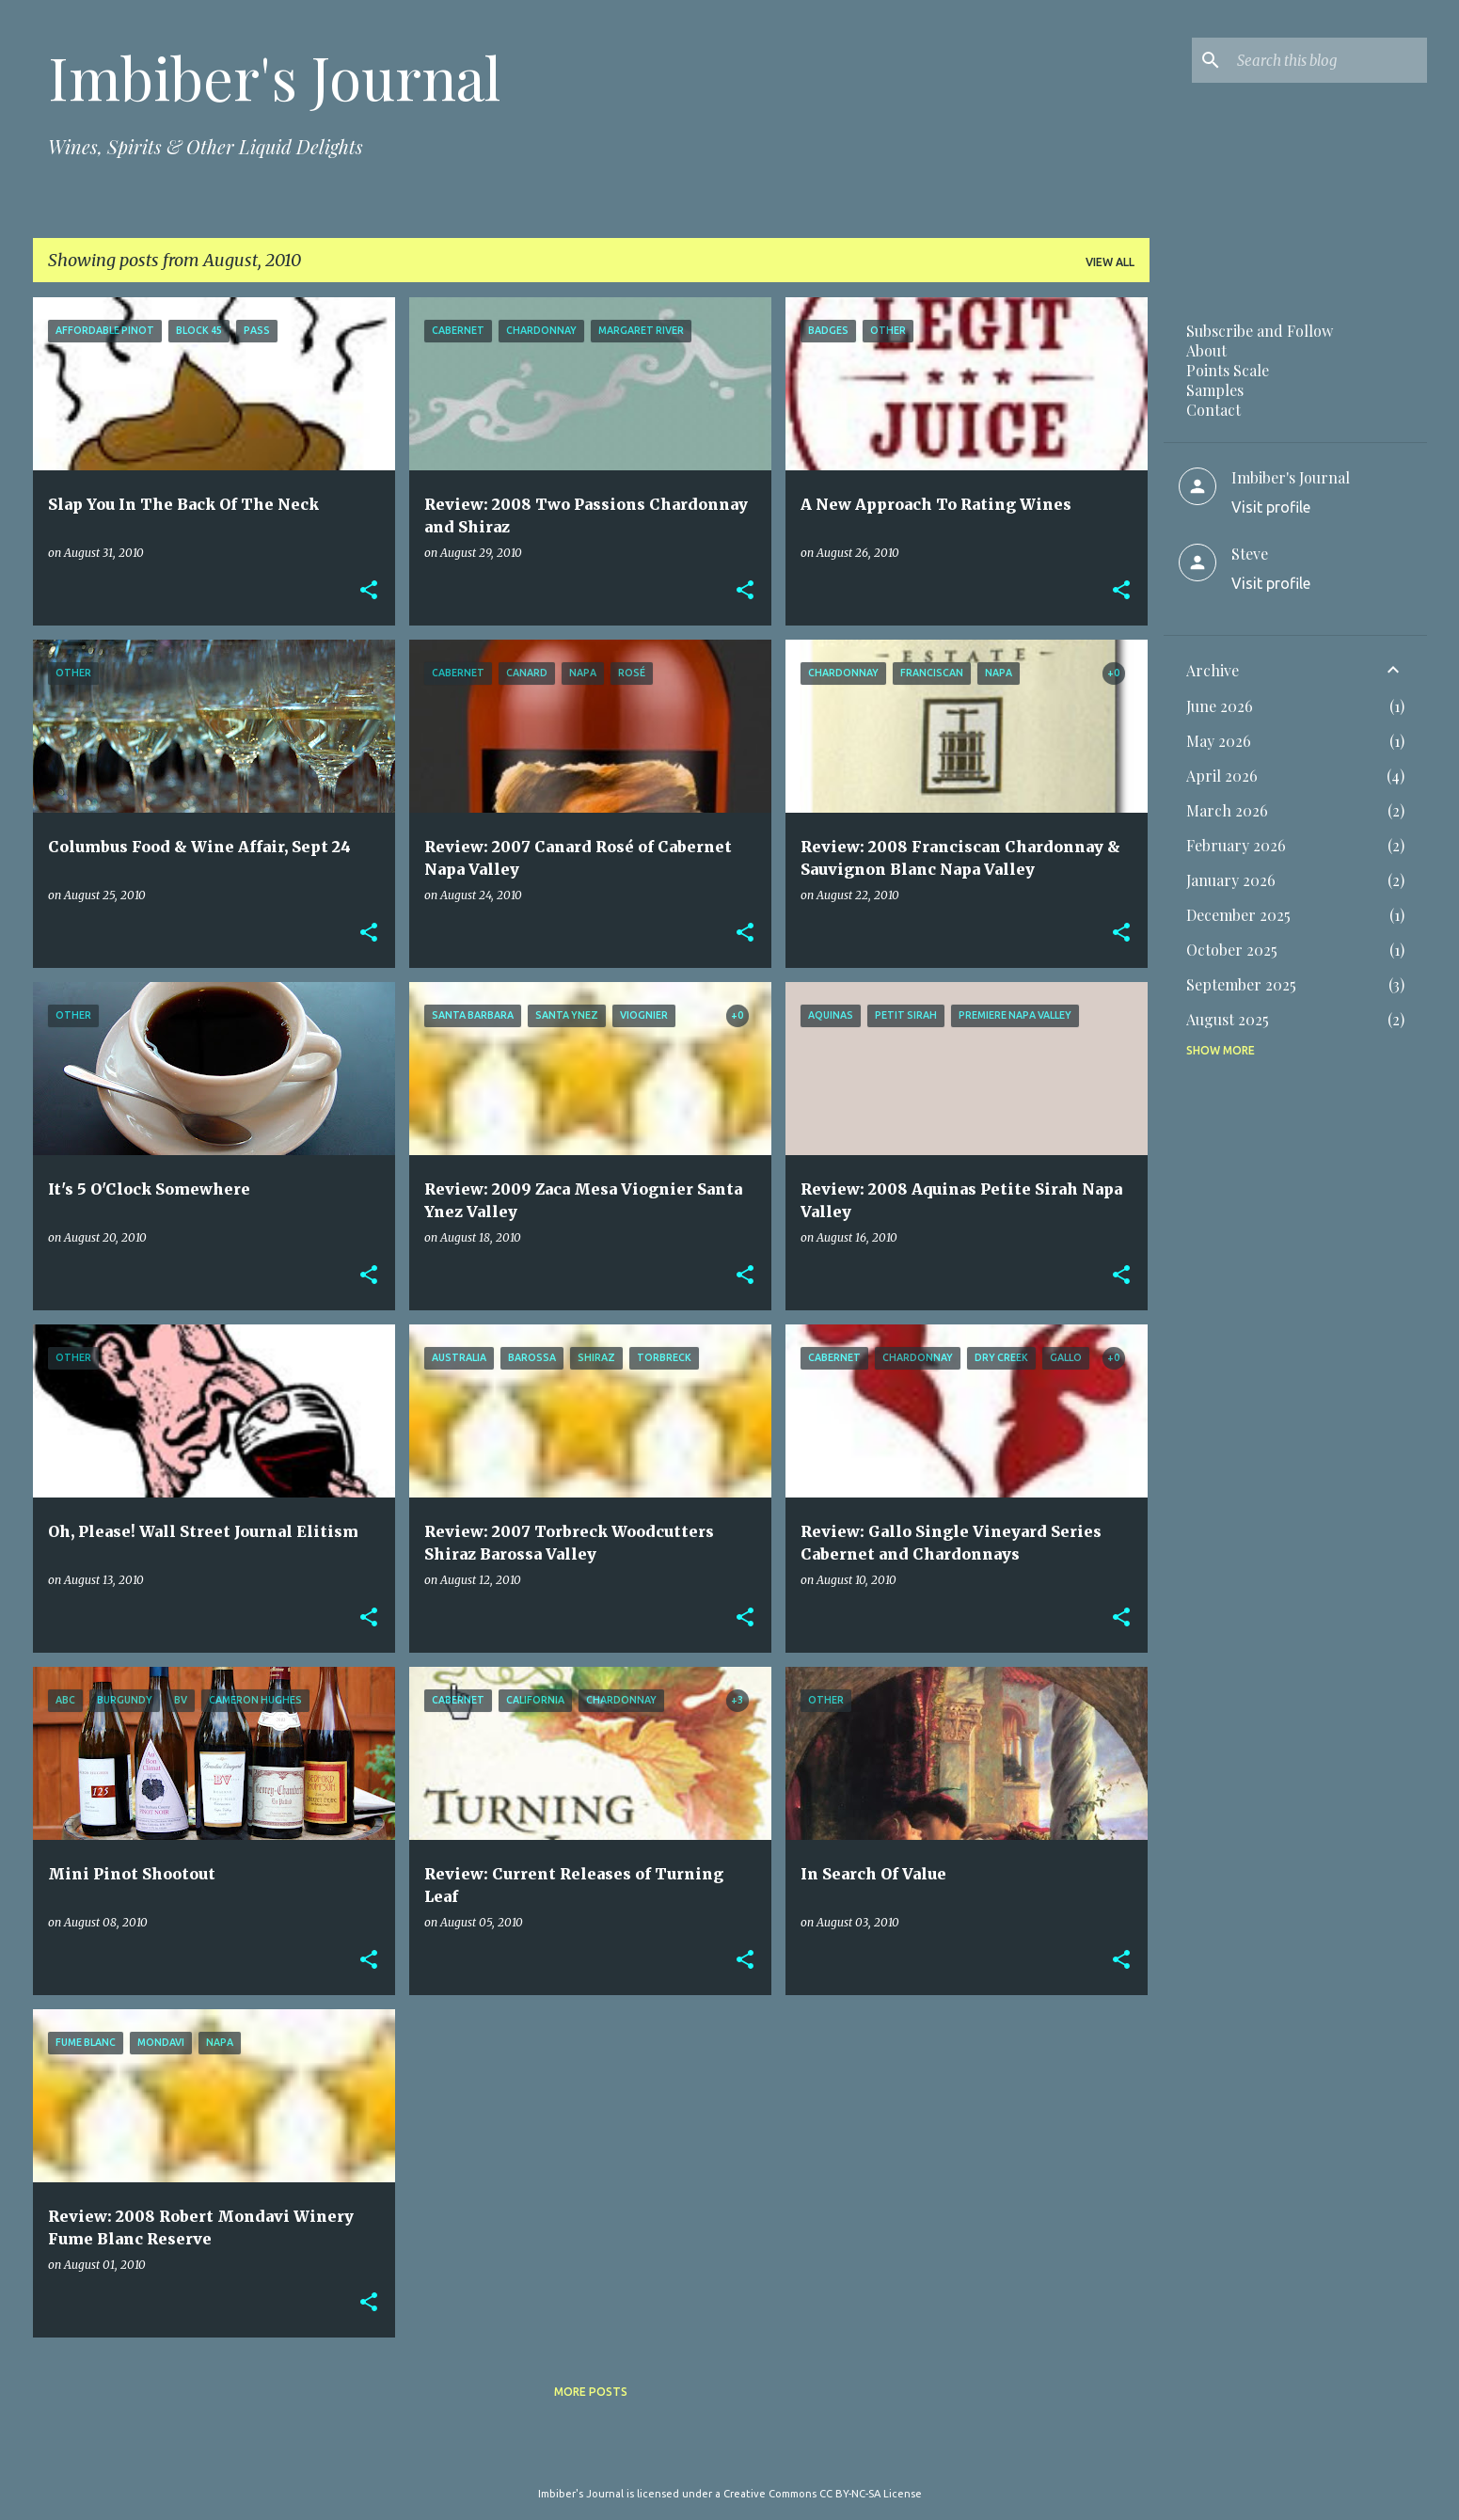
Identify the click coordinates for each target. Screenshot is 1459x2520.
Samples (1215, 390)
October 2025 (1231, 949)
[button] (368, 590)
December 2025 (1238, 915)
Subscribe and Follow (1259, 331)
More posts (590, 2391)
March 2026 (1227, 810)
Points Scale (1227, 370)
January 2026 (1231, 880)
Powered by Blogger (730, 2455)
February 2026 (1236, 845)
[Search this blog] (1328, 60)
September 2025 (1241, 984)
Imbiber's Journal (274, 77)
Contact (1213, 410)
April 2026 (1222, 775)
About (1206, 350)
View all (1110, 262)
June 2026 (1219, 706)
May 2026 (1218, 741)
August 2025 (1227, 1019)
